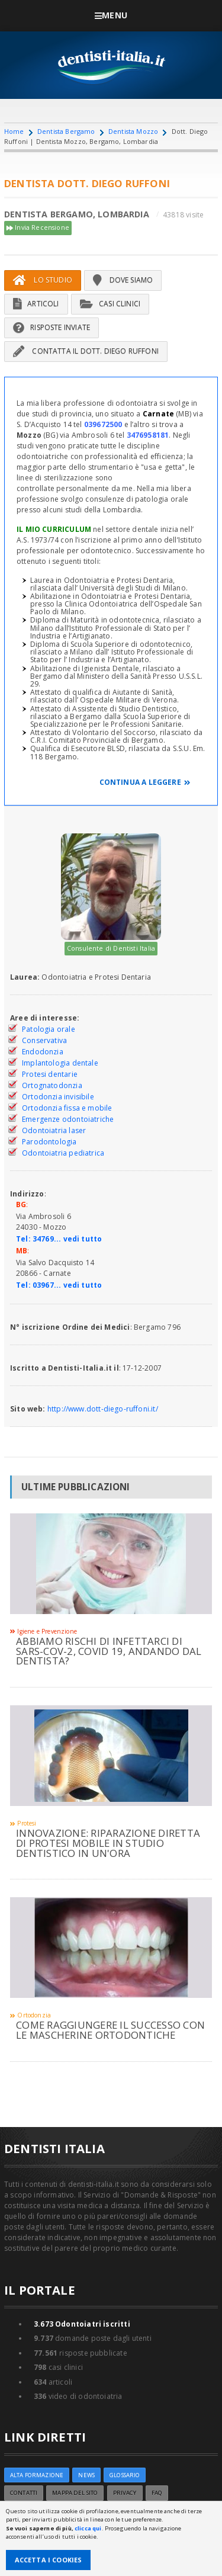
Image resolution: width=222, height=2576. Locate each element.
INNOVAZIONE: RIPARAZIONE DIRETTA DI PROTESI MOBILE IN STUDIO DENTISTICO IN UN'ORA (108, 1843)
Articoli (36, 304)
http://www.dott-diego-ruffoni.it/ (102, 1409)
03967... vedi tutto (67, 1285)
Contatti (23, 2493)
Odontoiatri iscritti (82, 2324)
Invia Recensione (38, 228)
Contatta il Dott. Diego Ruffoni (86, 351)
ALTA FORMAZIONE (36, 2475)
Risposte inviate (51, 327)
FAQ (157, 2493)
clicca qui (88, 2528)
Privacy (125, 2493)
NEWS (86, 2475)
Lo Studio (42, 280)
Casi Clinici (110, 304)
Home (14, 131)
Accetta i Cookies (48, 2559)
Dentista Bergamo (66, 131)
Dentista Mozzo (133, 131)
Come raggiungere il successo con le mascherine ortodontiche (110, 2030)
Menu (111, 15)
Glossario (125, 2475)
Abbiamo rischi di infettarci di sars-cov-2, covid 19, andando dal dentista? (108, 1651)
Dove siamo (123, 280)
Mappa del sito (75, 2493)
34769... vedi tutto (67, 1239)
